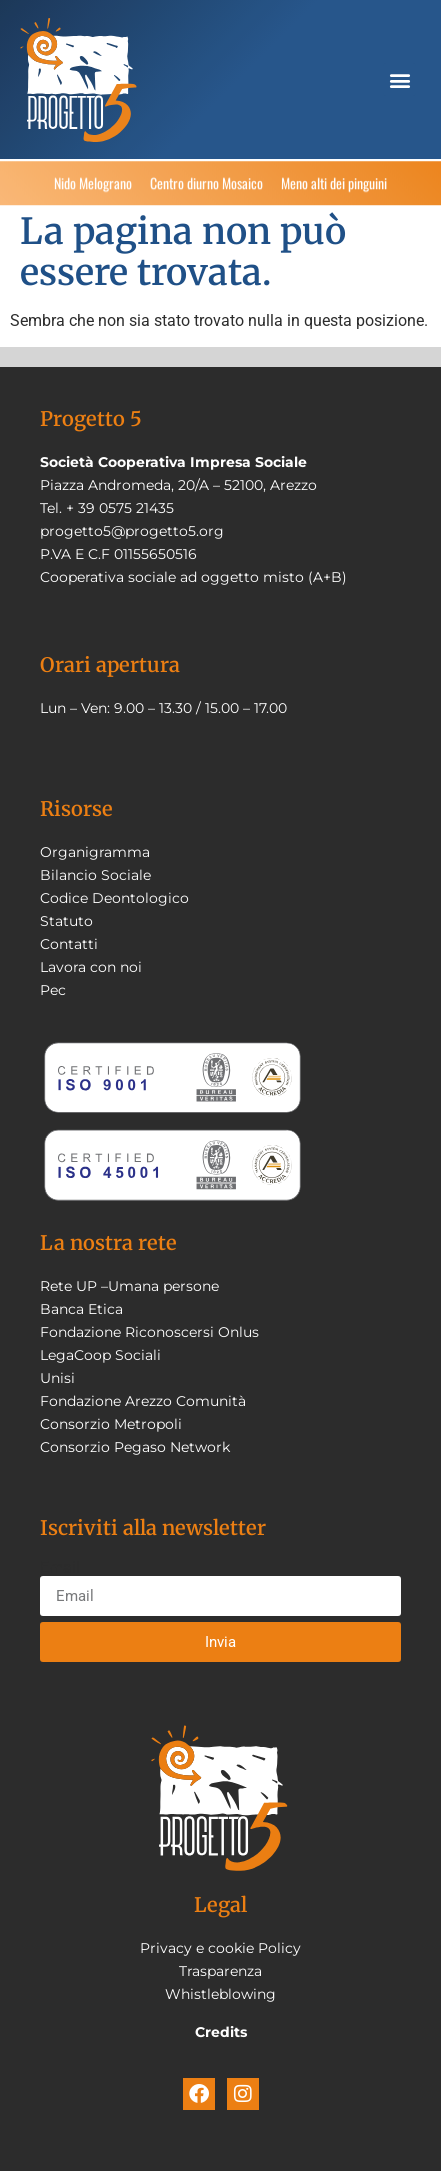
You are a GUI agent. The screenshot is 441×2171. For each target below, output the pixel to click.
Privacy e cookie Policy (220, 1948)
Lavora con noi (91, 967)
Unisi (57, 1378)
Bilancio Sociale (95, 875)
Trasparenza (220, 1971)
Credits (221, 2032)
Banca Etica (81, 1309)
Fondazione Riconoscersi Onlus (149, 1332)
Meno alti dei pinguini (334, 186)
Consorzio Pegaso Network (135, 1447)
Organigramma (95, 852)
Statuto (66, 921)
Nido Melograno (93, 186)
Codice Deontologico (114, 898)
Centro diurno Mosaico (206, 186)
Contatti (69, 944)
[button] (399, 79)
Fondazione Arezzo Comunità (143, 1401)
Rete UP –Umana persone (129, 1286)
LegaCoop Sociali (100, 1355)
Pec (53, 990)
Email (60, 1568)
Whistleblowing (220, 1994)
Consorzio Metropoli (111, 1424)
